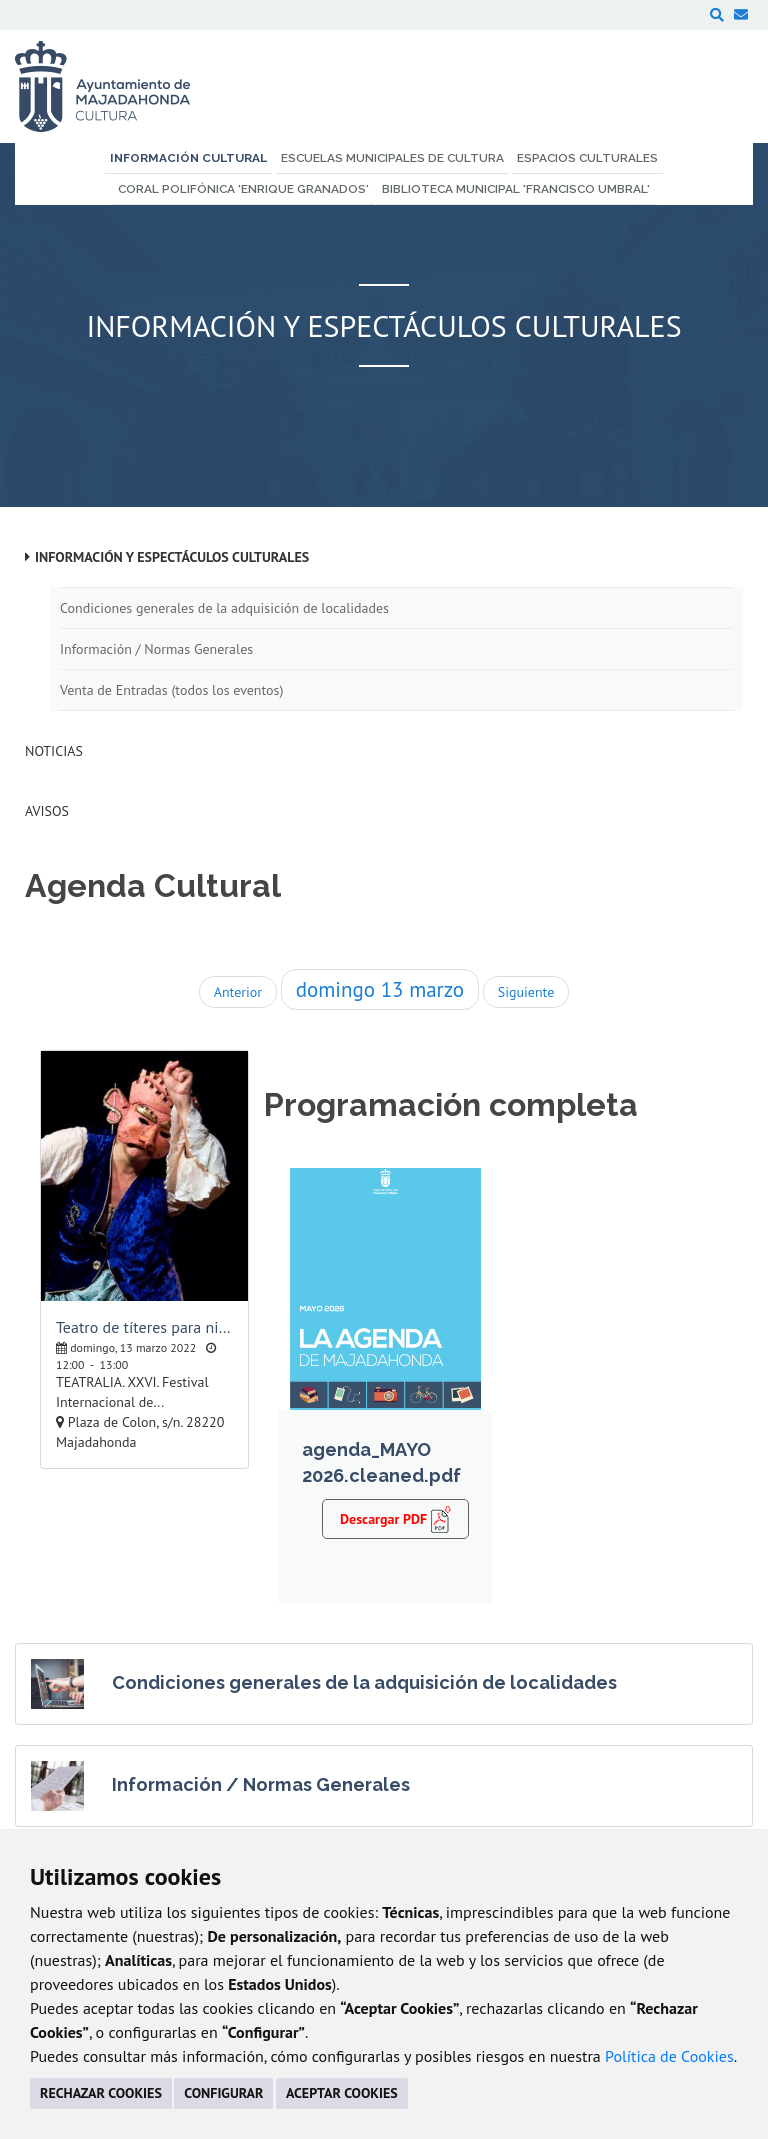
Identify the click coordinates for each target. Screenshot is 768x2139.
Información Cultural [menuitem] (188, 158)
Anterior (238, 992)
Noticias (54, 751)
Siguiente (526, 992)
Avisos (47, 811)
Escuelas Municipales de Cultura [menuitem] (392, 158)
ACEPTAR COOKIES (342, 2093)
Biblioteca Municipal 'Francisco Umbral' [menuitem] (516, 189)
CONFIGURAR (223, 2093)
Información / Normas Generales (156, 649)
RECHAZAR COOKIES (101, 2093)
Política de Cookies (669, 2056)
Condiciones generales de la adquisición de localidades (224, 608)
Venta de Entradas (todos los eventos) (171, 690)
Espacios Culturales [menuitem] (587, 158)
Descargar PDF (395, 1518)
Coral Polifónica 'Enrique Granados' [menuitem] (243, 189)
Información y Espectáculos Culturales (172, 557)
